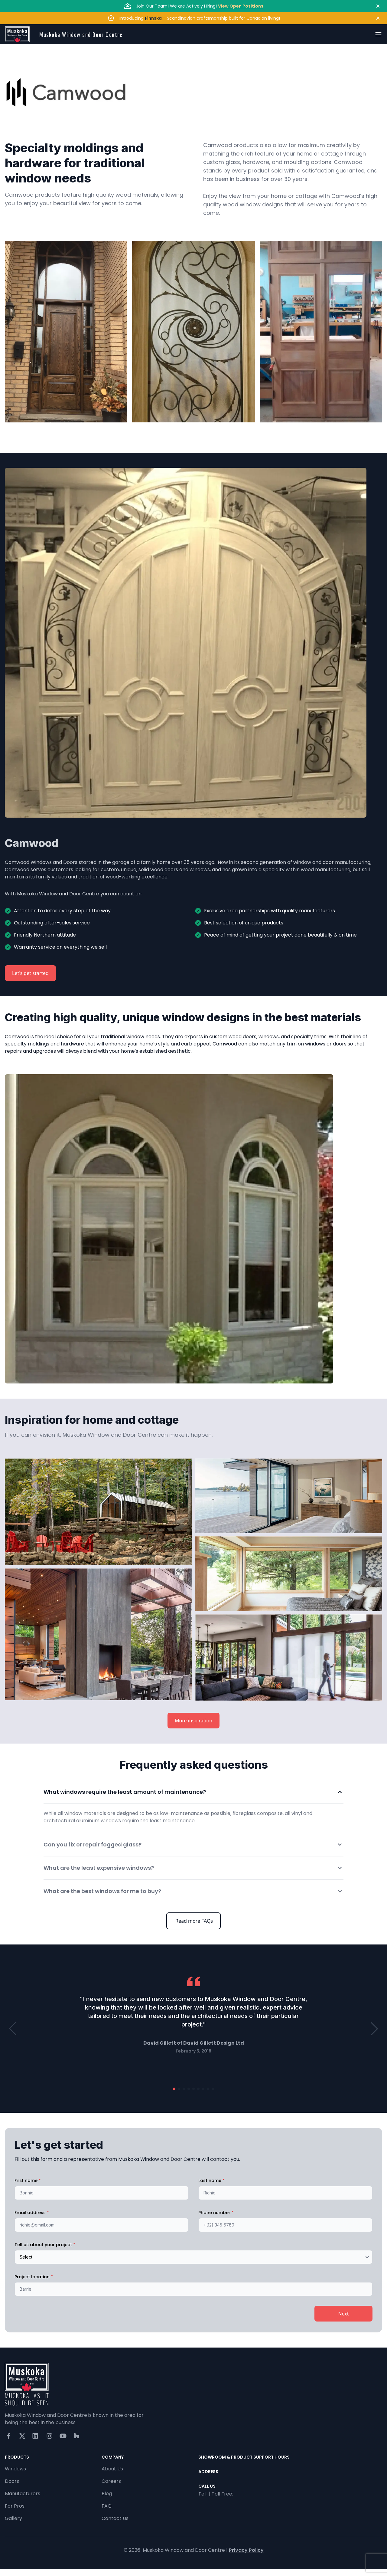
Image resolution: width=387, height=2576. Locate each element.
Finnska (153, 18)
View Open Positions (240, 6)
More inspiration (193, 1720)
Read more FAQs (193, 1921)
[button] (12, 2028)
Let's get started (30, 973)
